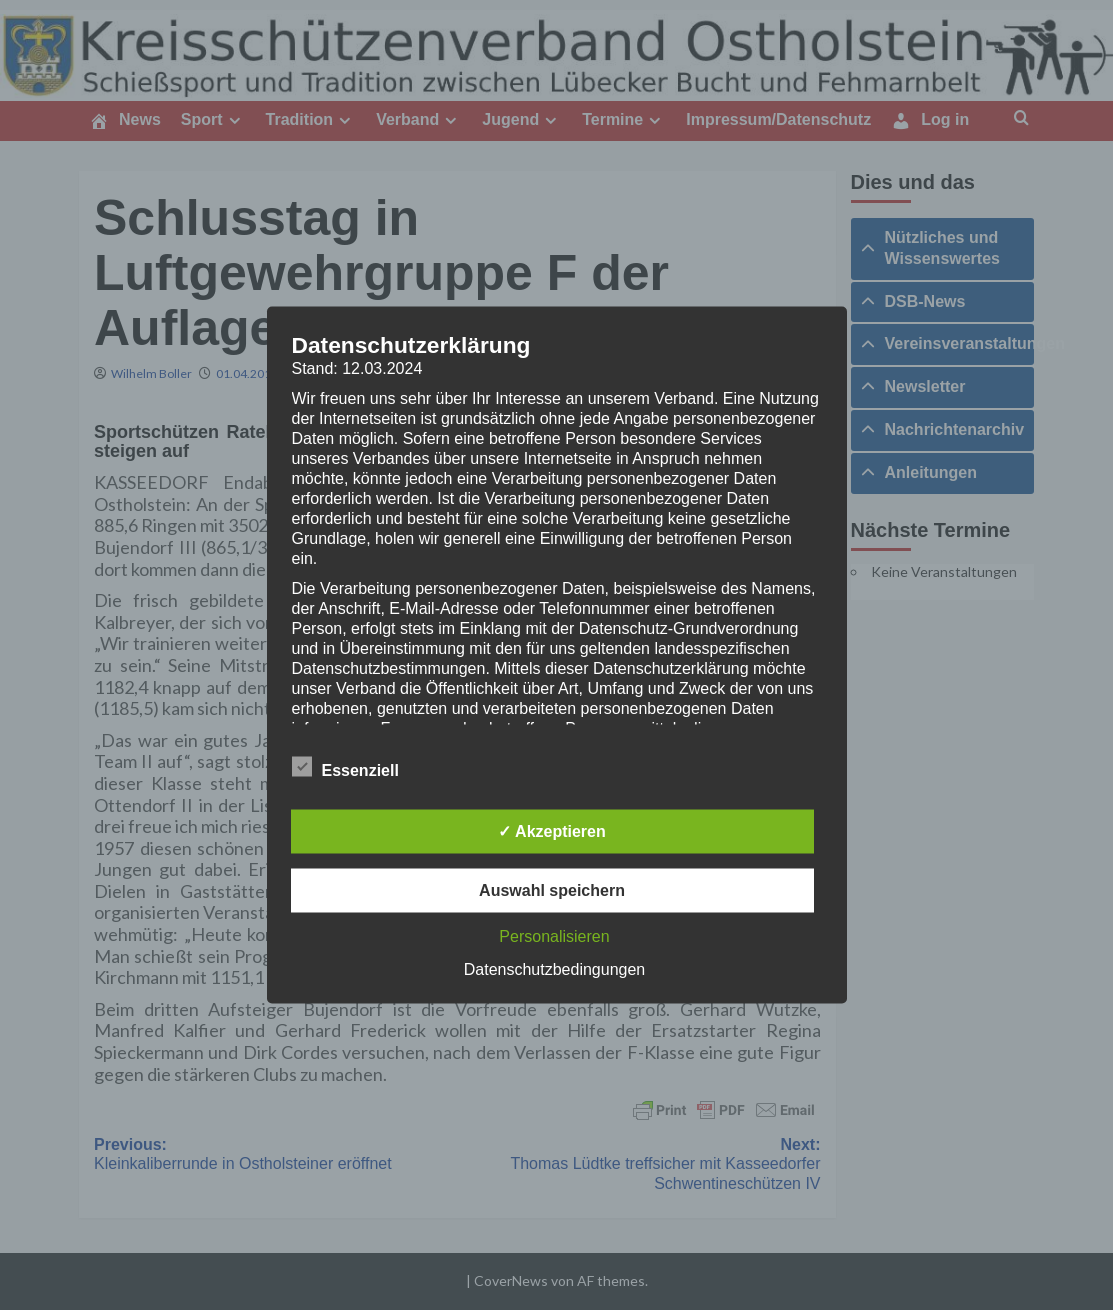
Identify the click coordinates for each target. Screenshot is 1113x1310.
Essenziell (345, 767)
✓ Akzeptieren (552, 831)
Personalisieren (554, 936)
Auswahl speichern (552, 890)
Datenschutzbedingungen (554, 969)
